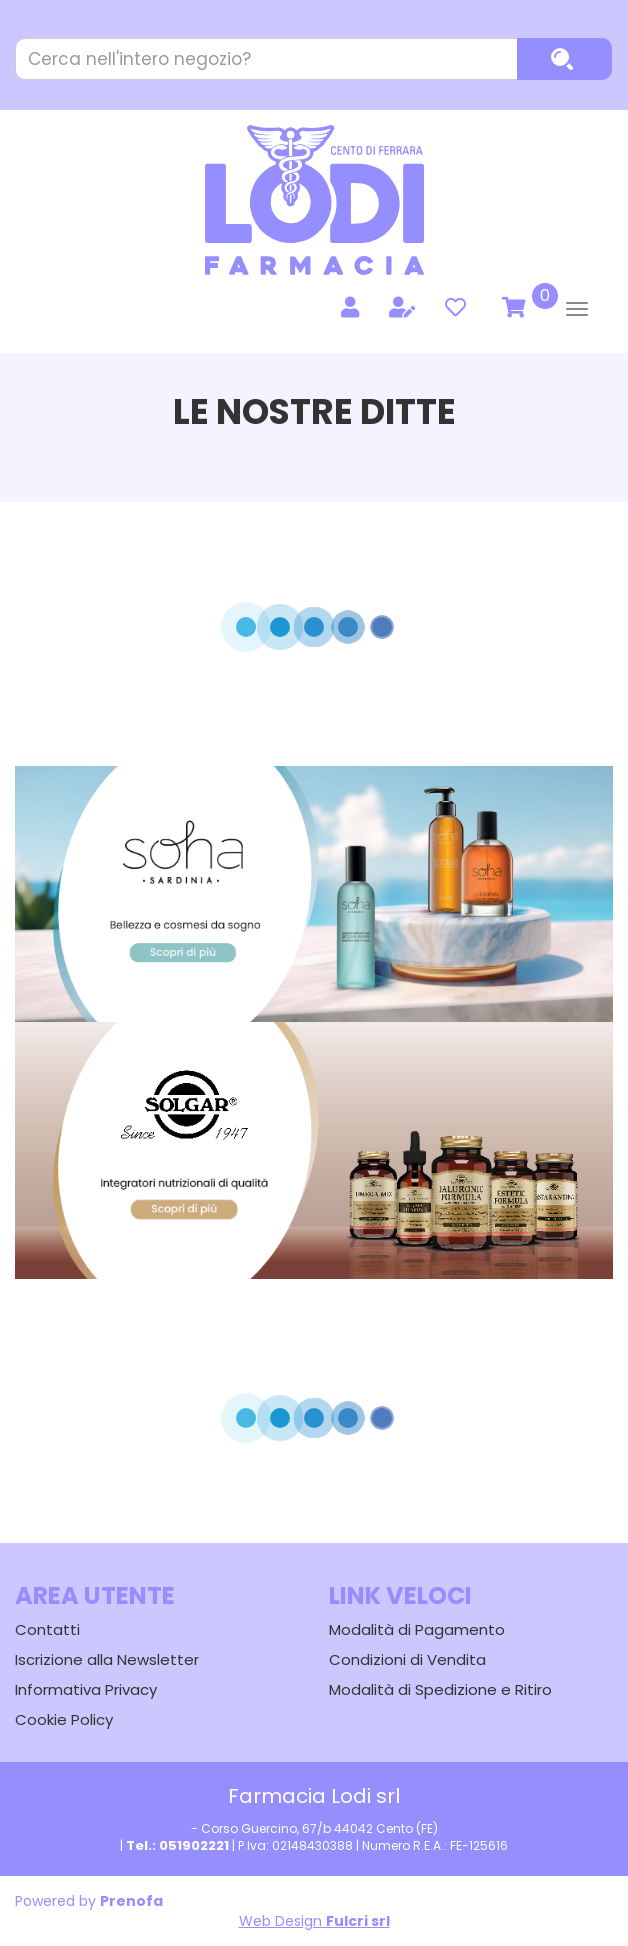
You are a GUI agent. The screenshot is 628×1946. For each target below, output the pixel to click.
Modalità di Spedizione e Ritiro (440, 1689)
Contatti (47, 1629)
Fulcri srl (358, 1921)
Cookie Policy (64, 1719)
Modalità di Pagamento (417, 1629)
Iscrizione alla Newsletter (107, 1659)
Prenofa (131, 1901)
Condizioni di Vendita (407, 1659)
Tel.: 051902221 (177, 1845)
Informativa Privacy (86, 1689)
